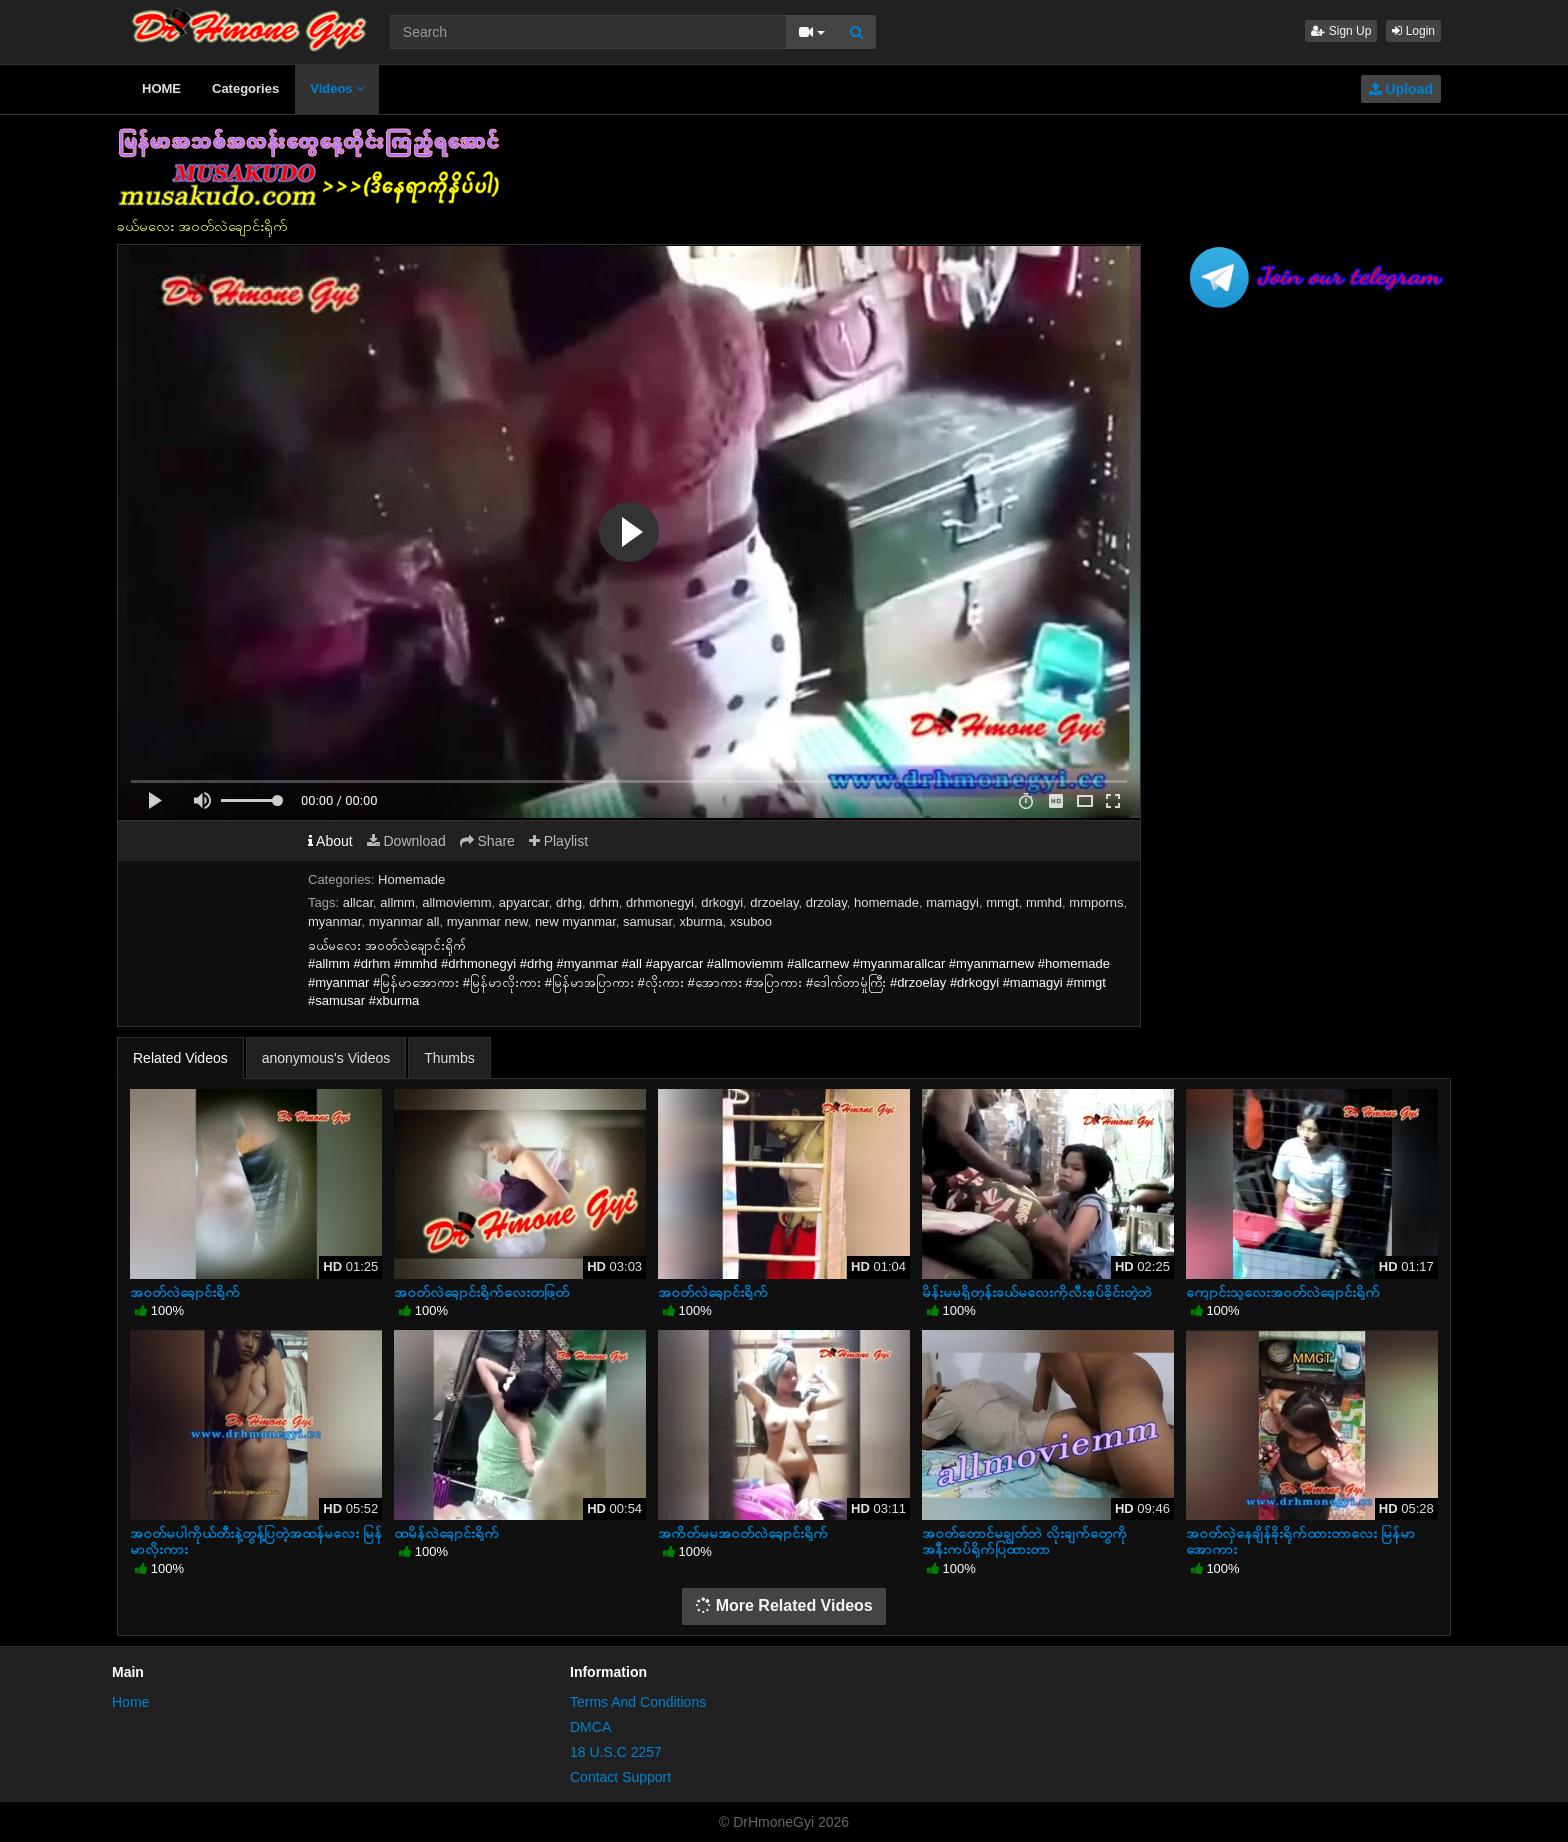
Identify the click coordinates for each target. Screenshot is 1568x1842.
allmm (397, 902)
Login (1413, 31)
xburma (700, 921)
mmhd (1044, 902)
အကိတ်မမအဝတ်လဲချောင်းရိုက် (743, 1533)
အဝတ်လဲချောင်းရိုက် (185, 1292)
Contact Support (620, 1777)
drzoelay (774, 902)
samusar (647, 921)
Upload (1401, 89)
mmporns (1096, 902)
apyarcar (524, 902)
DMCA (590, 1727)
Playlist (558, 841)
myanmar (334, 921)
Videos (337, 88)
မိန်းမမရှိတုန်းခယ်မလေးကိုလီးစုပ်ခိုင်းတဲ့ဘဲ (1037, 1292)
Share (487, 841)
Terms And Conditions (638, 1702)
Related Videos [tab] (180, 1058)
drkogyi (722, 902)
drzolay (826, 902)
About (330, 841)
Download (406, 841)
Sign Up (1341, 31)
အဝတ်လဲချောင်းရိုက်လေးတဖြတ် (481, 1292)
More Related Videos (784, 1605)
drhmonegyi (660, 902)
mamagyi (952, 902)
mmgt (1002, 902)
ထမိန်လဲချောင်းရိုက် (446, 1533)
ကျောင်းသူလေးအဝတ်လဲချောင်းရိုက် (1283, 1292)
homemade (886, 902)
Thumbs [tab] (449, 1058)
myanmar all (404, 921)
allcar (358, 902)
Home (130, 1702)
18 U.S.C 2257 (616, 1752)
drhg (569, 902)
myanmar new (487, 921)
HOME (161, 88)
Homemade (411, 879)
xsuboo (751, 921)
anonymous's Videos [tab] (326, 1058)
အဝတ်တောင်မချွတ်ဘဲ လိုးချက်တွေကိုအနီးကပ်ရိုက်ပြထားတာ (1024, 1541)
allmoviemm (456, 902)
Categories (245, 88)
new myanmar (575, 921)
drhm (604, 902)
